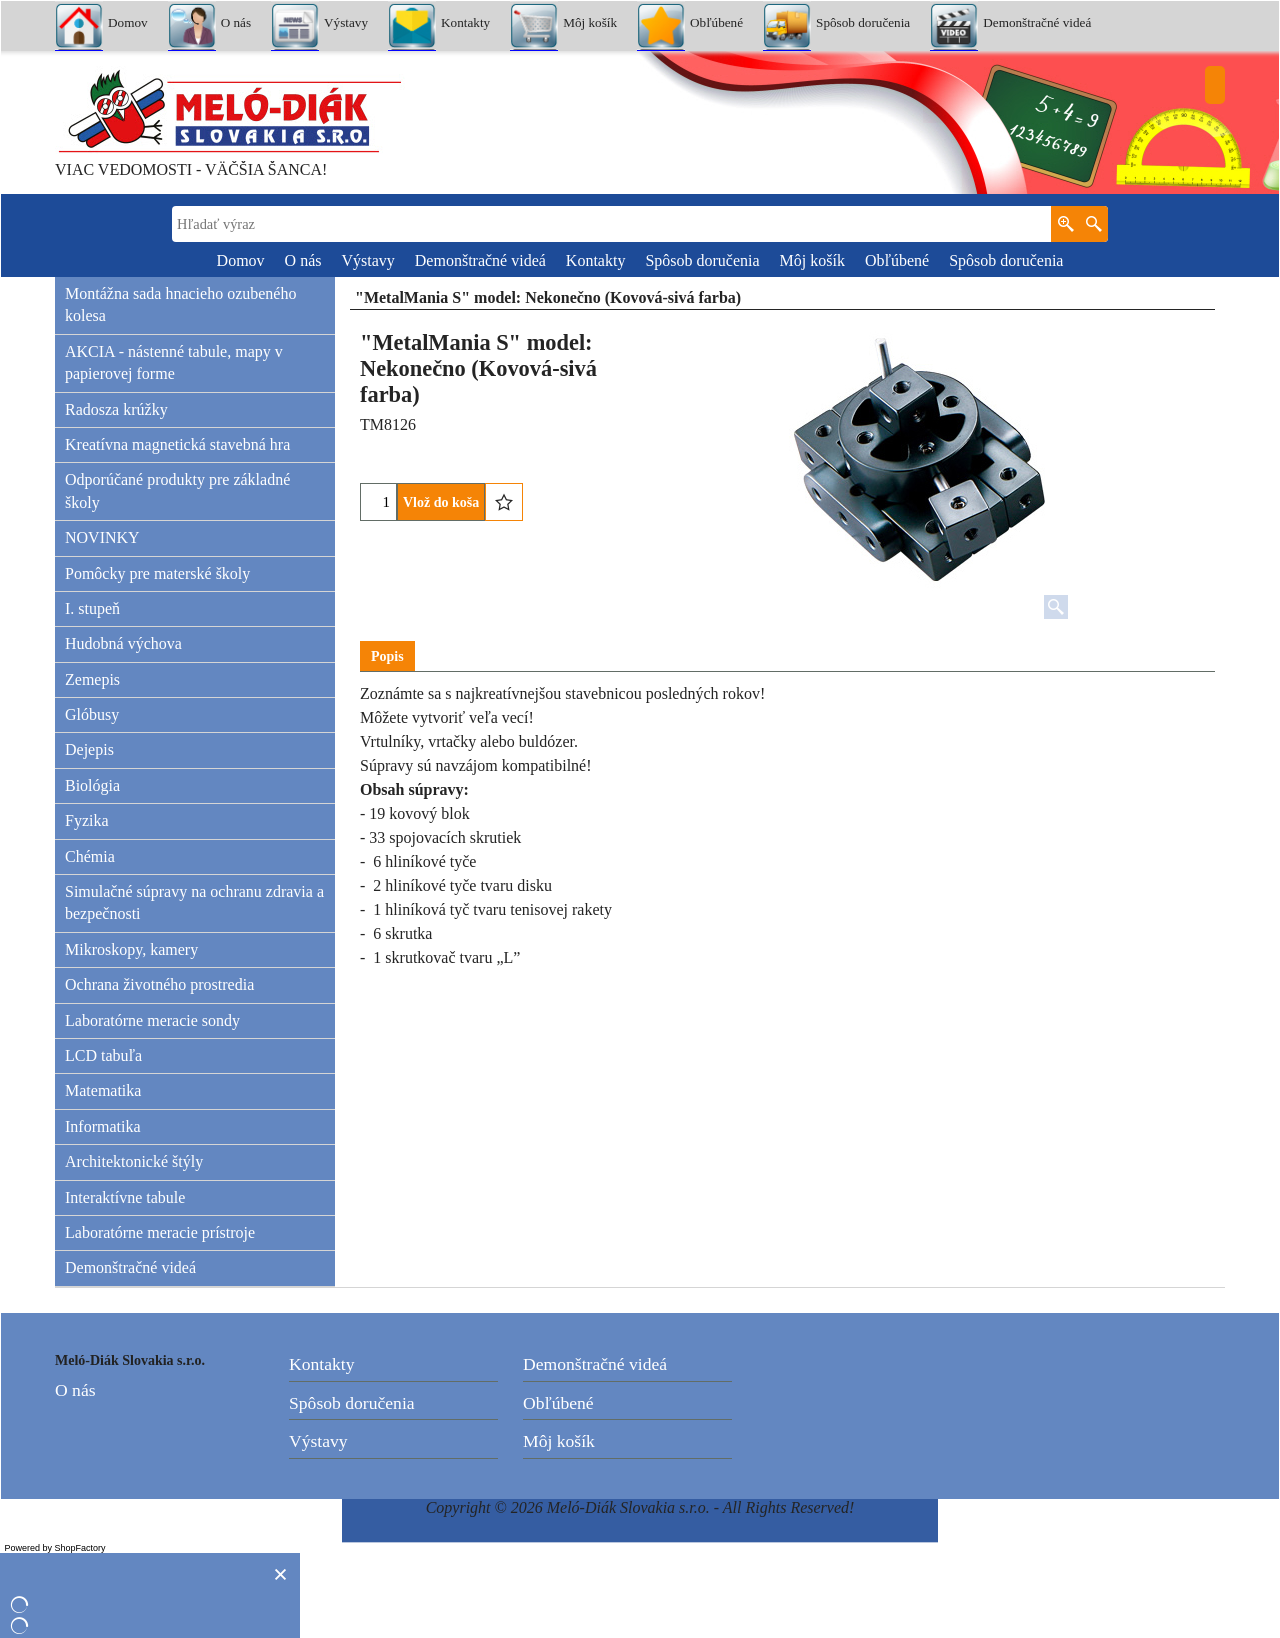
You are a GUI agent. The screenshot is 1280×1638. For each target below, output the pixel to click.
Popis (387, 656)
